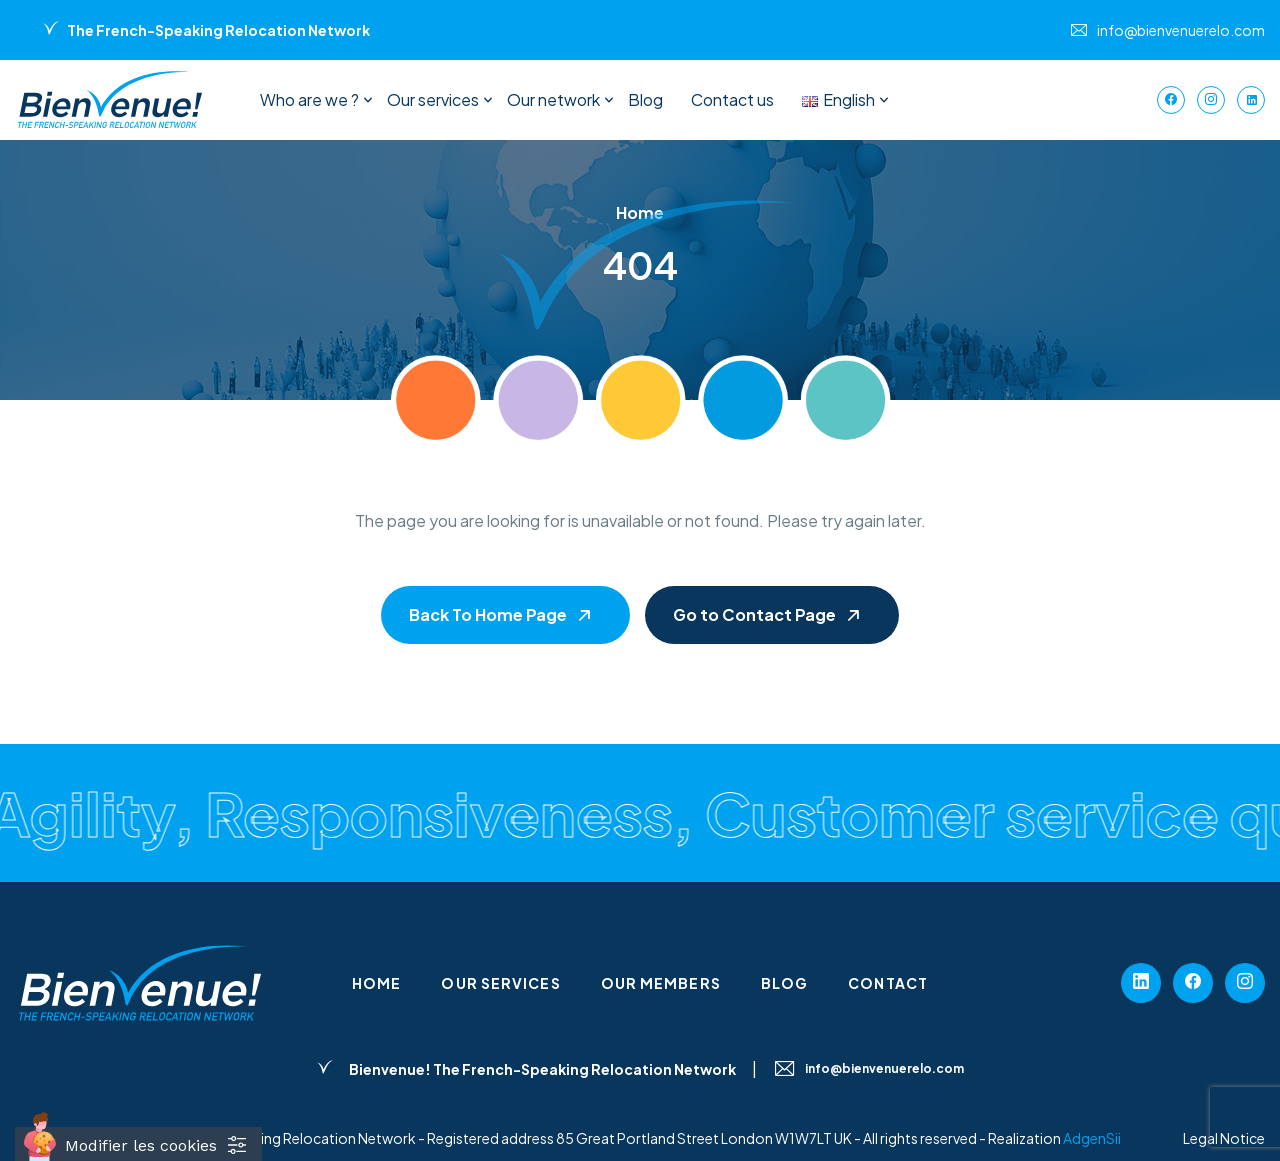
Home (376, 983)
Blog (645, 99)
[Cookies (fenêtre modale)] (138, 1144)
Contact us (732, 99)
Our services (433, 99)
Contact (888, 983)
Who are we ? (309, 99)
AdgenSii (1092, 1138)
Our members (661, 983)
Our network (553, 99)
